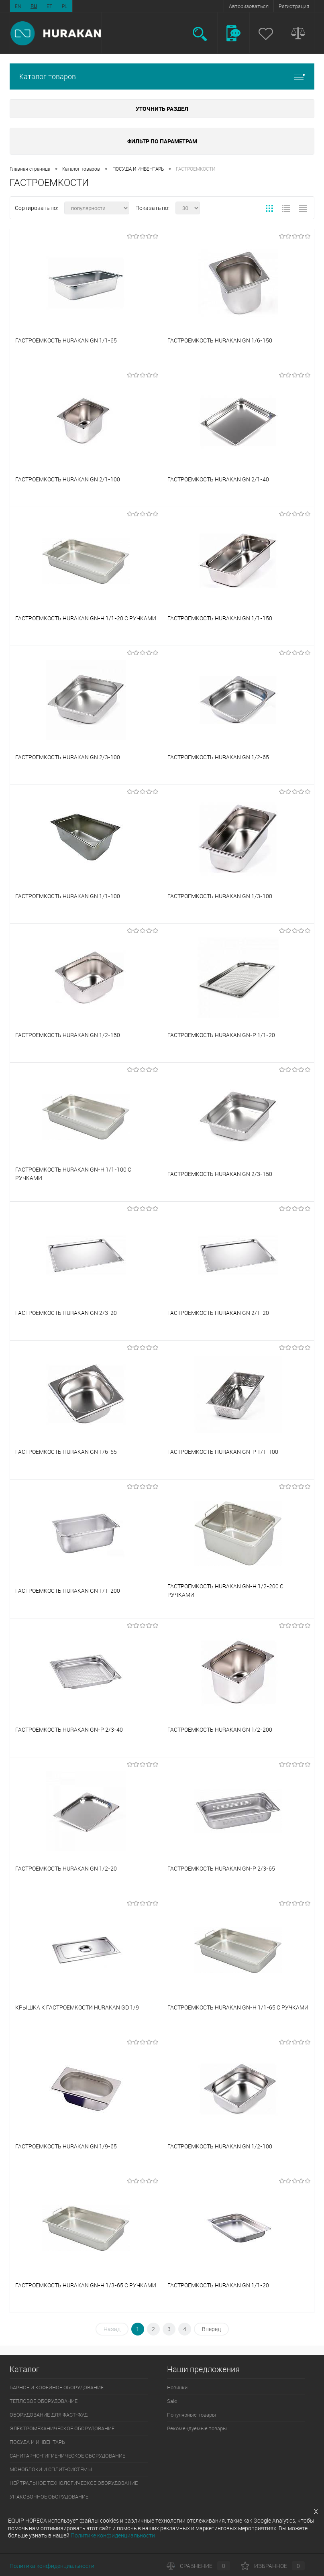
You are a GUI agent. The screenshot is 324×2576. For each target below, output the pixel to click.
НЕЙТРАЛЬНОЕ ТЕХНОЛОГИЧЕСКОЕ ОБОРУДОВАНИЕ (74, 2482)
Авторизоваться (249, 6)
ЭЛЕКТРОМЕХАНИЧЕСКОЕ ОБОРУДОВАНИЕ (62, 2428)
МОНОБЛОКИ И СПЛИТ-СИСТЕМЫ (51, 2469)
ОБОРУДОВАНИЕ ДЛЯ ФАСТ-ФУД (49, 2414)
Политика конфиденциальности (52, 2566)
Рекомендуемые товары (197, 2428)
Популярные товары (191, 2414)
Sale (172, 2401)
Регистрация (294, 6)
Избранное (273, 2566)
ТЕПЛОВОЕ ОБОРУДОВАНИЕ (43, 2401)
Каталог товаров (162, 76)
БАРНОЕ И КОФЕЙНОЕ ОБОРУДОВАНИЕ (57, 2387)
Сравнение (198, 2566)
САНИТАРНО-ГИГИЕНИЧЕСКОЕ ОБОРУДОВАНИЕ (67, 2455)
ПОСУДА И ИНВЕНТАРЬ (138, 168)
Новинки (177, 2387)
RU (34, 6)
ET (49, 6)
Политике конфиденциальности (113, 2535)
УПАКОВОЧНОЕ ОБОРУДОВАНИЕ (49, 2496)
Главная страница (30, 168)
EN (18, 6)
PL (64, 6)
